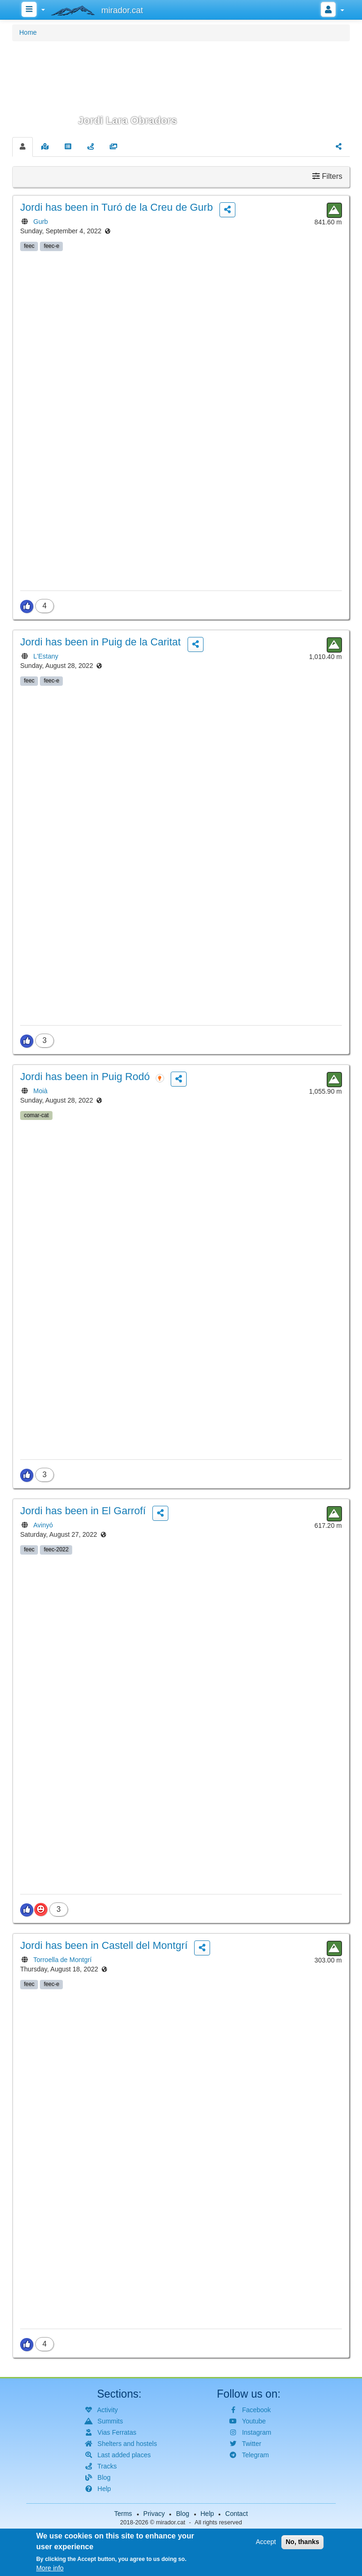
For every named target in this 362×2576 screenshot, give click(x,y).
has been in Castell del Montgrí (104, 1945)
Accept (266, 2545)
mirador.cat (170, 2522)
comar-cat (36, 1115)
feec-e (51, 246)
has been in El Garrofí (83, 1511)
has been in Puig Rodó (85, 1076)
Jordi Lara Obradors (127, 120)
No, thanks (302, 2545)
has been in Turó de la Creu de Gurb (116, 207)
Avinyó (43, 1525)
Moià (40, 1091)
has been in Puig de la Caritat (100, 642)
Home (28, 32)
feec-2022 (56, 1549)
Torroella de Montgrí (62, 1959)
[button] (181, 87)
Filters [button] (327, 176)
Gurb (40, 221)
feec (29, 246)
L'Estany (45, 656)
